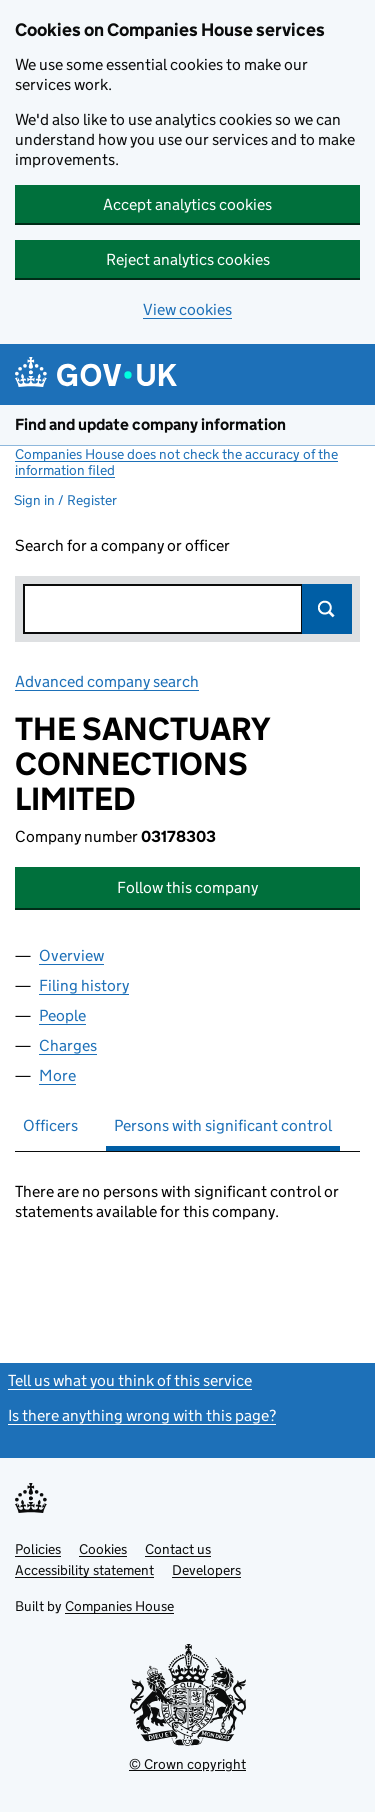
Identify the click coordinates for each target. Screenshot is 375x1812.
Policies (38, 1549)
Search (327, 609)
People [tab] (62, 1015)
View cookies (187, 309)
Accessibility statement (84, 1570)
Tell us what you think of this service (130, 1380)
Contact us (178, 1549)
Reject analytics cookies (188, 259)
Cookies (103, 1549)
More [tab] (57, 1075)
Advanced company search (107, 681)
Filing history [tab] (84, 985)
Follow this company (187, 887)
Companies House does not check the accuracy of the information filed (176, 462)
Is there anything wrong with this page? (142, 1415)
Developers (206, 1570)
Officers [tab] (50, 1125)
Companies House (119, 1606)
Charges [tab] (68, 1045)
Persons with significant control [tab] (223, 1125)
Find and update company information (150, 424)
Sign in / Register (65, 500)
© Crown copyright (187, 1764)
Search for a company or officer (122, 545)
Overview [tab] (71, 955)
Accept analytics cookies (187, 204)
